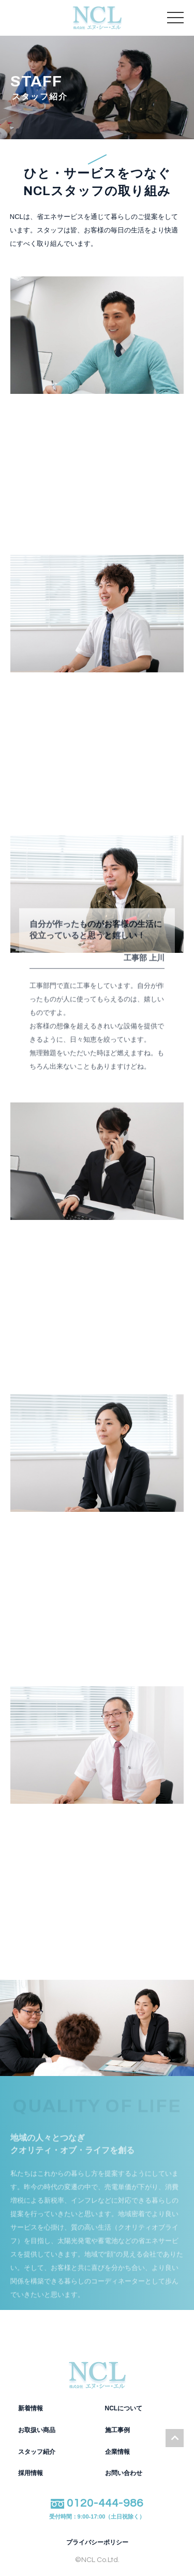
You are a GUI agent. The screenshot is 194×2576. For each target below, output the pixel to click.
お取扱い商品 (36, 2430)
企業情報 (117, 2451)
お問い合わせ (123, 2473)
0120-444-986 (97, 2509)
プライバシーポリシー (97, 2542)
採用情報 (30, 2473)
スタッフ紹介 (36, 2451)
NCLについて (124, 2408)
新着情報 (30, 2408)
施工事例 (117, 2430)
